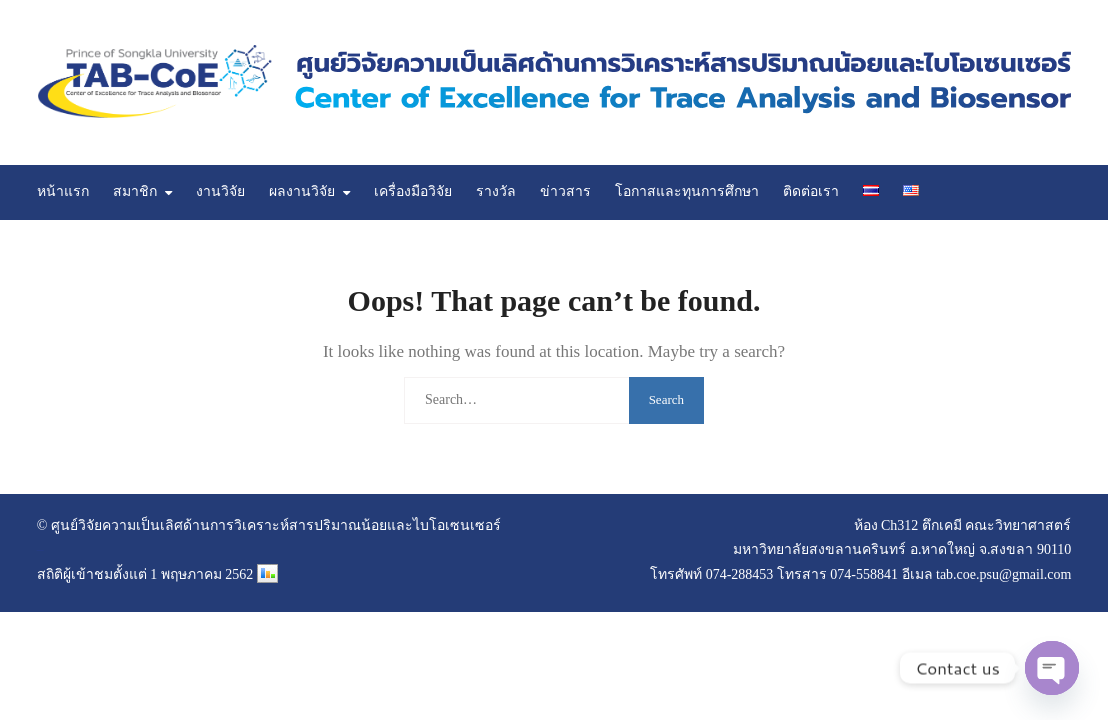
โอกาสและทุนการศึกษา (687, 191)
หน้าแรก (63, 191)
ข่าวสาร (565, 191)
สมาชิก (135, 191)
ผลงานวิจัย (302, 191)
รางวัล (496, 191)
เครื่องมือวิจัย (413, 191)
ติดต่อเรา (811, 191)
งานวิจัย (220, 191)
